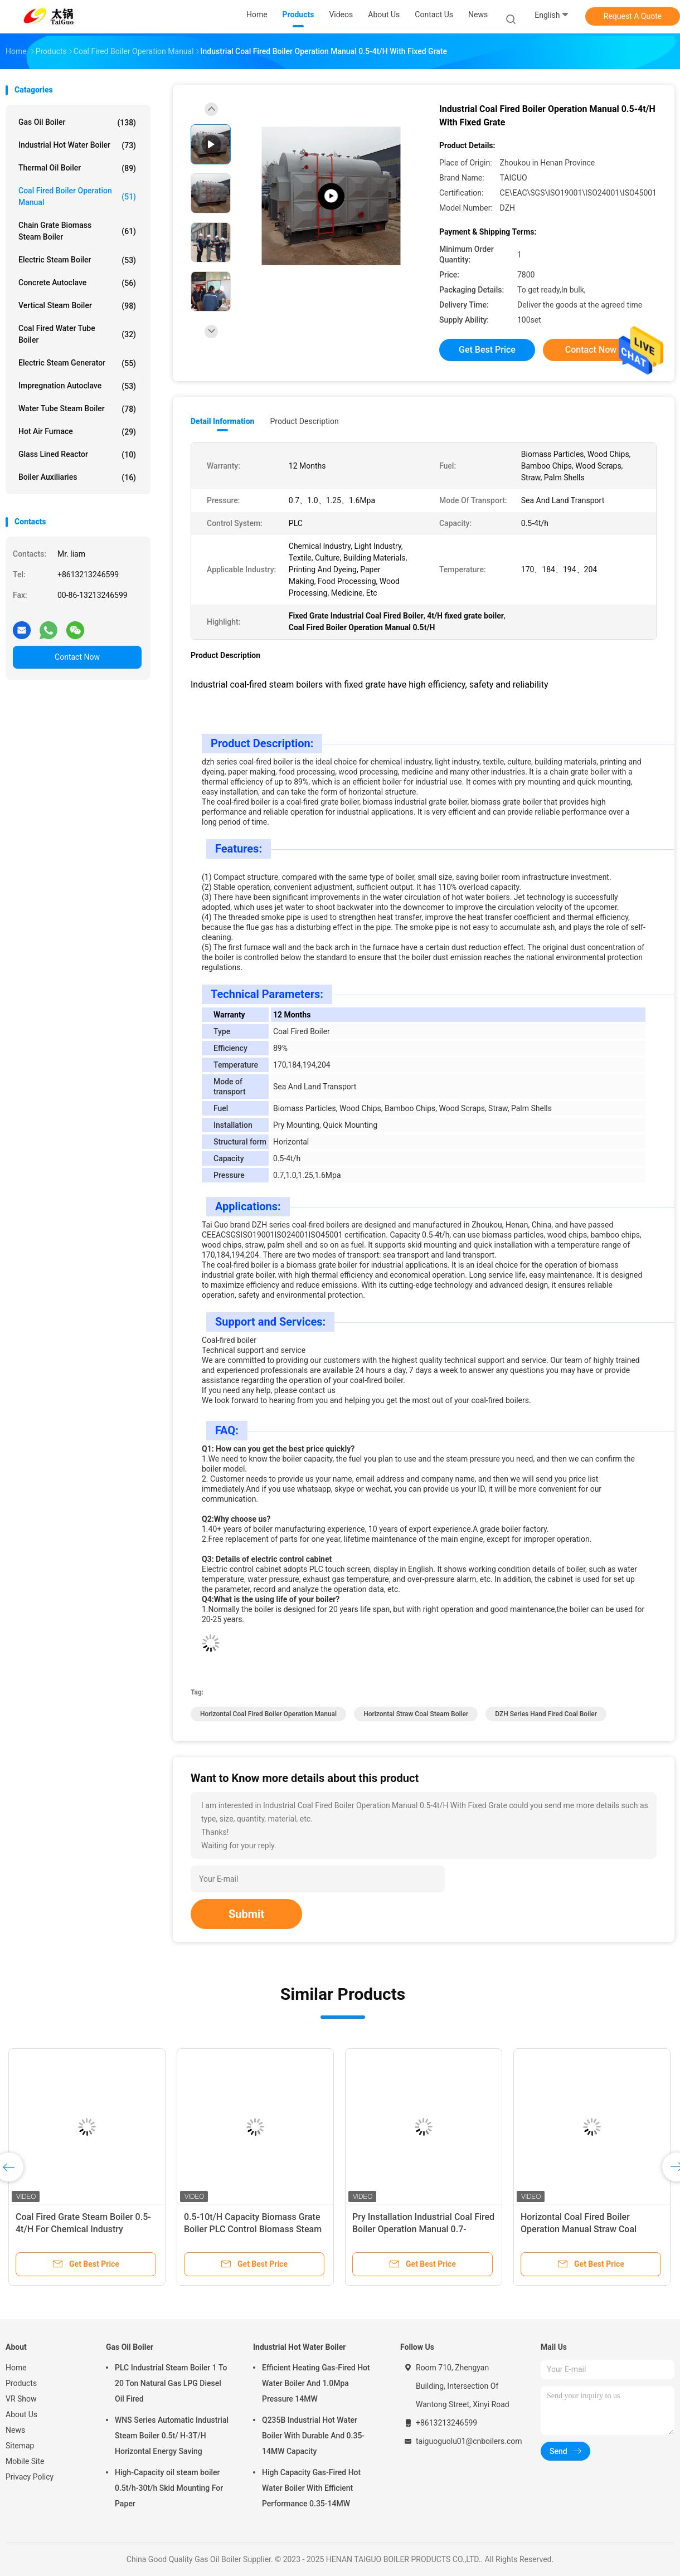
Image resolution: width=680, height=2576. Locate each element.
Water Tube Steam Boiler (77, 409)
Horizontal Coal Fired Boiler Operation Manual (268, 1714)
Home (16, 2367)
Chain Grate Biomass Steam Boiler (77, 231)
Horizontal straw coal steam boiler (415, 1714)
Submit (246, 1914)
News (15, 2430)
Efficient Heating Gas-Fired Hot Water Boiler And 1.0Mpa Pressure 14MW (316, 2383)
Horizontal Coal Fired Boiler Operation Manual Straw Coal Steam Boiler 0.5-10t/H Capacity (585, 2229)
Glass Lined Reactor (77, 454)
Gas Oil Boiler (77, 122)
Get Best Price (487, 349)
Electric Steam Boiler (77, 260)
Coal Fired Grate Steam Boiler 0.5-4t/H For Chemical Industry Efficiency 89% (83, 2229)
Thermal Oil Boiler (77, 168)
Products (21, 2383)
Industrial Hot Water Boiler (77, 145)
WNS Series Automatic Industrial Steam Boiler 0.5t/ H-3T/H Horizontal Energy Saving (172, 2436)
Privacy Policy (30, 2476)
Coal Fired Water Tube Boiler (77, 334)
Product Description (304, 421)
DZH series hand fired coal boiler (546, 1714)
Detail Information (222, 421)
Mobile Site (25, 2461)
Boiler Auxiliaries (77, 477)
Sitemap (20, 2445)
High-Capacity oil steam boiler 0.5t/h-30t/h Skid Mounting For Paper (169, 2488)
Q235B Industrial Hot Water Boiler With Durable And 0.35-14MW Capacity (313, 2436)
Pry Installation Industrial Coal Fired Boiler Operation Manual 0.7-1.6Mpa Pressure (423, 2229)
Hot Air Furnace (77, 431)
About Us (21, 2414)
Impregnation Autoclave (77, 386)
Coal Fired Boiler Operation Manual (77, 196)
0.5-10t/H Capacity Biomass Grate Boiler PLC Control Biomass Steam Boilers (253, 2229)
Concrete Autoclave (77, 283)
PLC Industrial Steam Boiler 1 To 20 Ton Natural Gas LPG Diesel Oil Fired (171, 2383)
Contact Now (77, 656)
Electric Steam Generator (77, 363)
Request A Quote (633, 16)
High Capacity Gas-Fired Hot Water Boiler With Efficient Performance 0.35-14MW (311, 2488)
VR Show (21, 2398)
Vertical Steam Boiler (77, 305)
